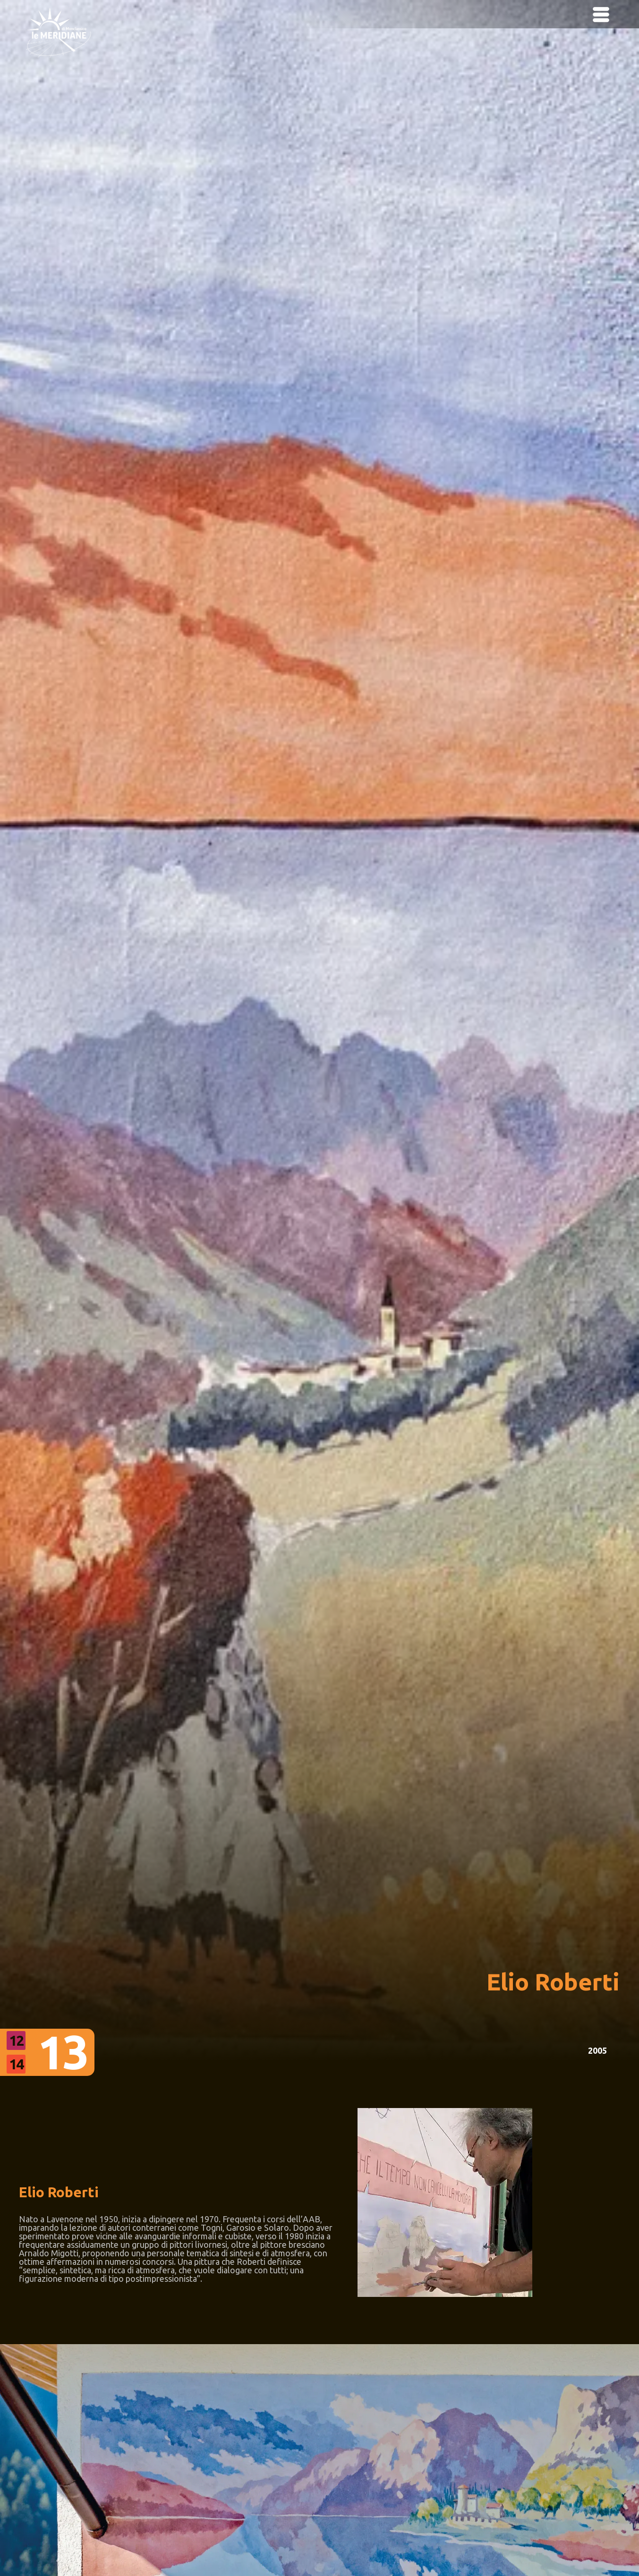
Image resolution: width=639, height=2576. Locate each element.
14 (16, 2064)
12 (16, 2040)
